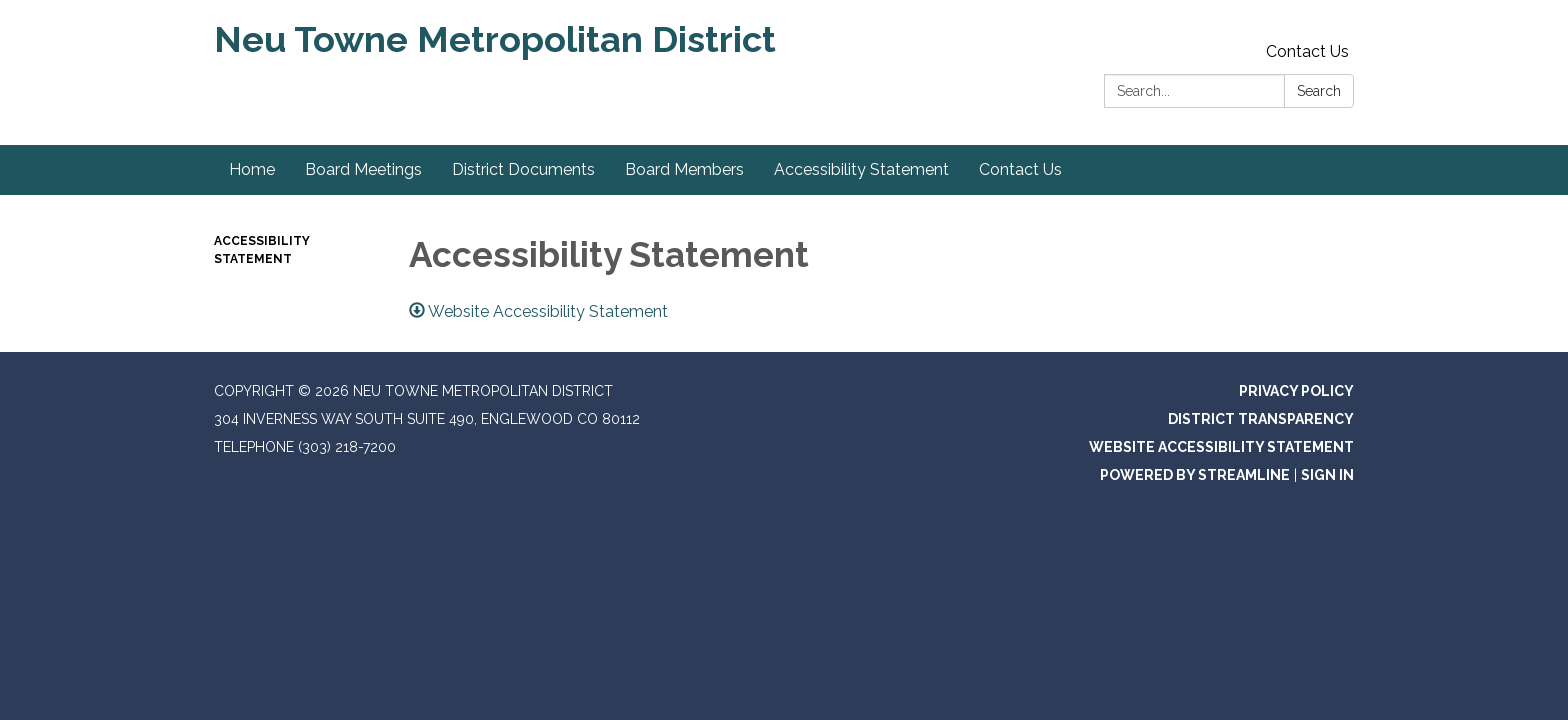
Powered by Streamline (1195, 475)
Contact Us (1307, 51)
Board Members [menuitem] (684, 169)
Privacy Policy (1296, 391)
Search (1319, 91)
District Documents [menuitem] (523, 169)
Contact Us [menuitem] (1020, 169)
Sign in (1327, 475)
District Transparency (1261, 419)
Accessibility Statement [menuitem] (861, 169)
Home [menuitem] (252, 169)
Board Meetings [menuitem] (363, 169)
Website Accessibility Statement (1221, 447)
